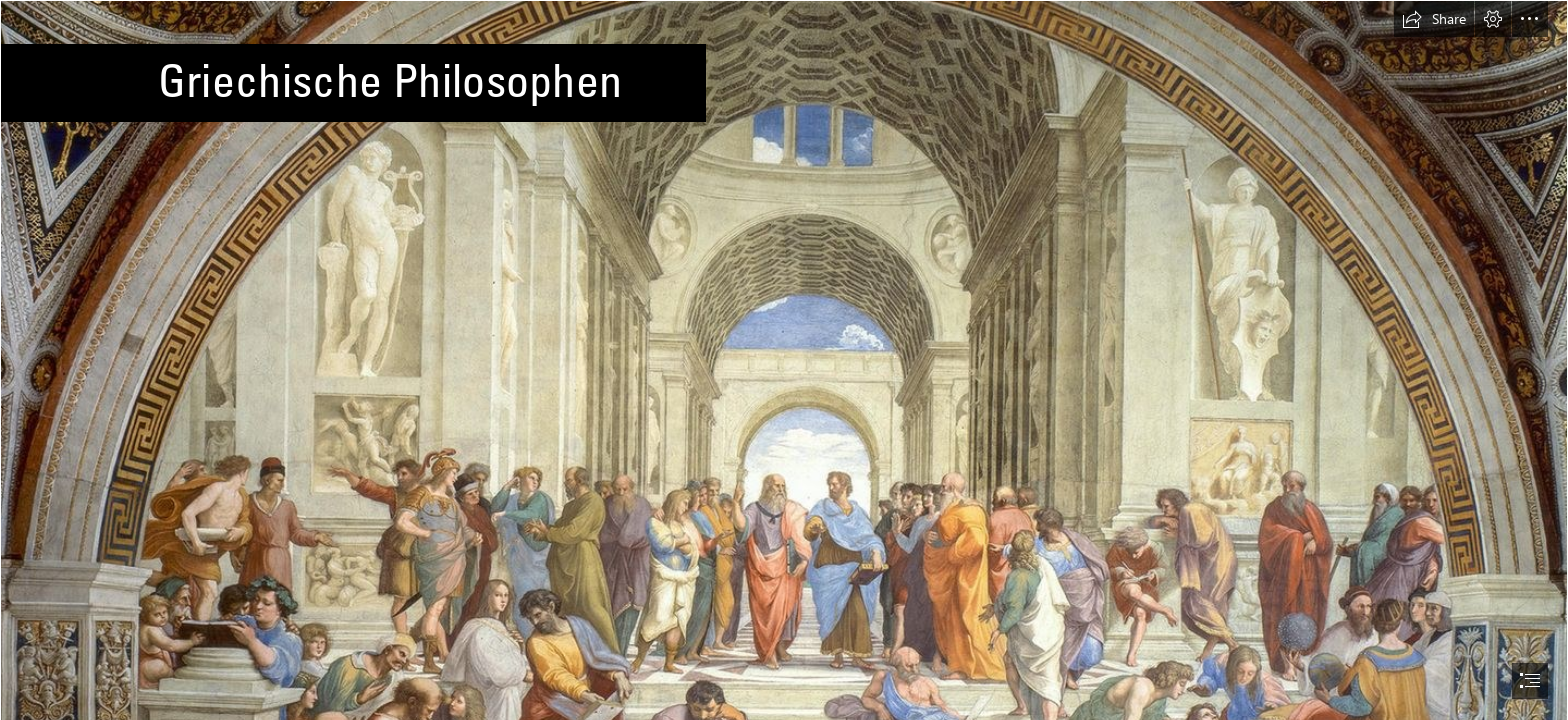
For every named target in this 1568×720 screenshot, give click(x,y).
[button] (1434, 19)
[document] (784, 360)
